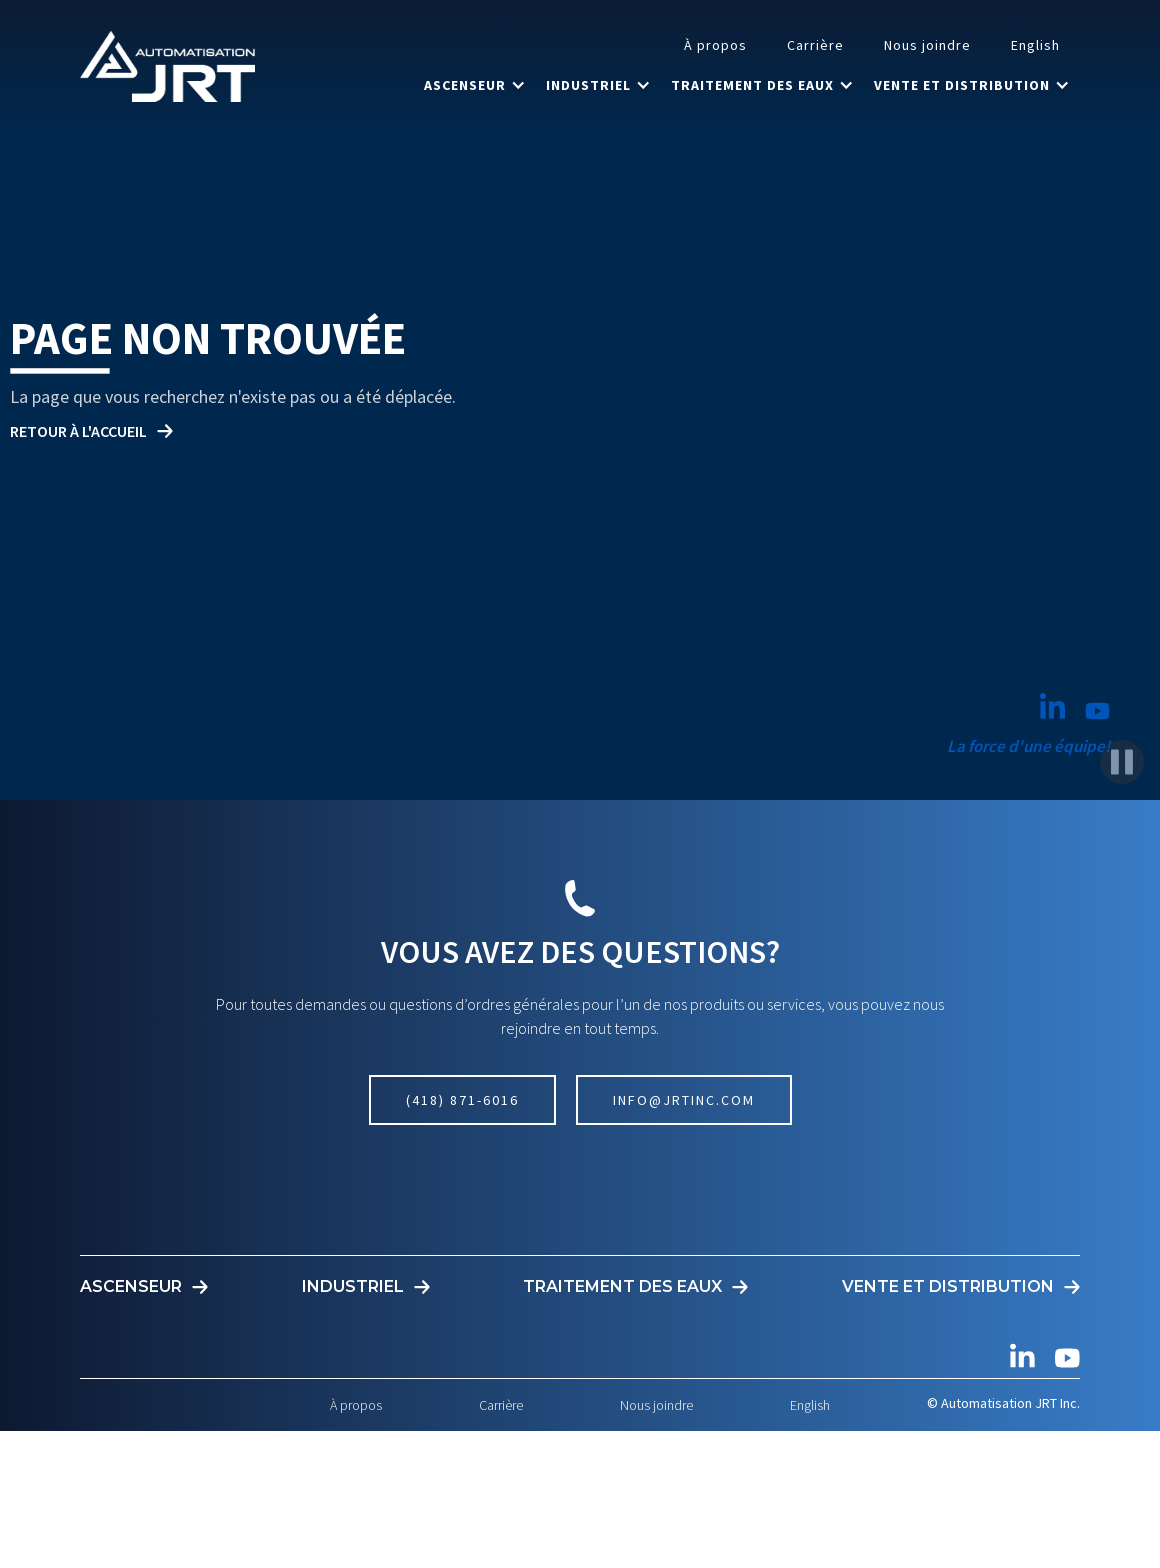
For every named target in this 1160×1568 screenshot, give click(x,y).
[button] (475, 85)
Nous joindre (927, 45)
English (1035, 45)
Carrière (815, 45)
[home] (167, 66)
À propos (715, 45)
